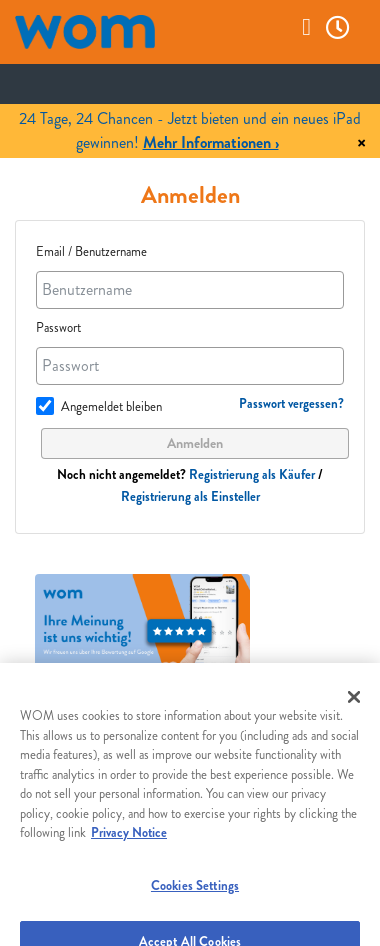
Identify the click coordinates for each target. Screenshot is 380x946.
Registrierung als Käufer (252, 474)
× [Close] (361, 144)
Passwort (58, 327)
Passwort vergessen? (291, 403)
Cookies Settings (195, 892)
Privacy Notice (129, 840)
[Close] (354, 705)
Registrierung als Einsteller (190, 496)
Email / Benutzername (91, 251)
